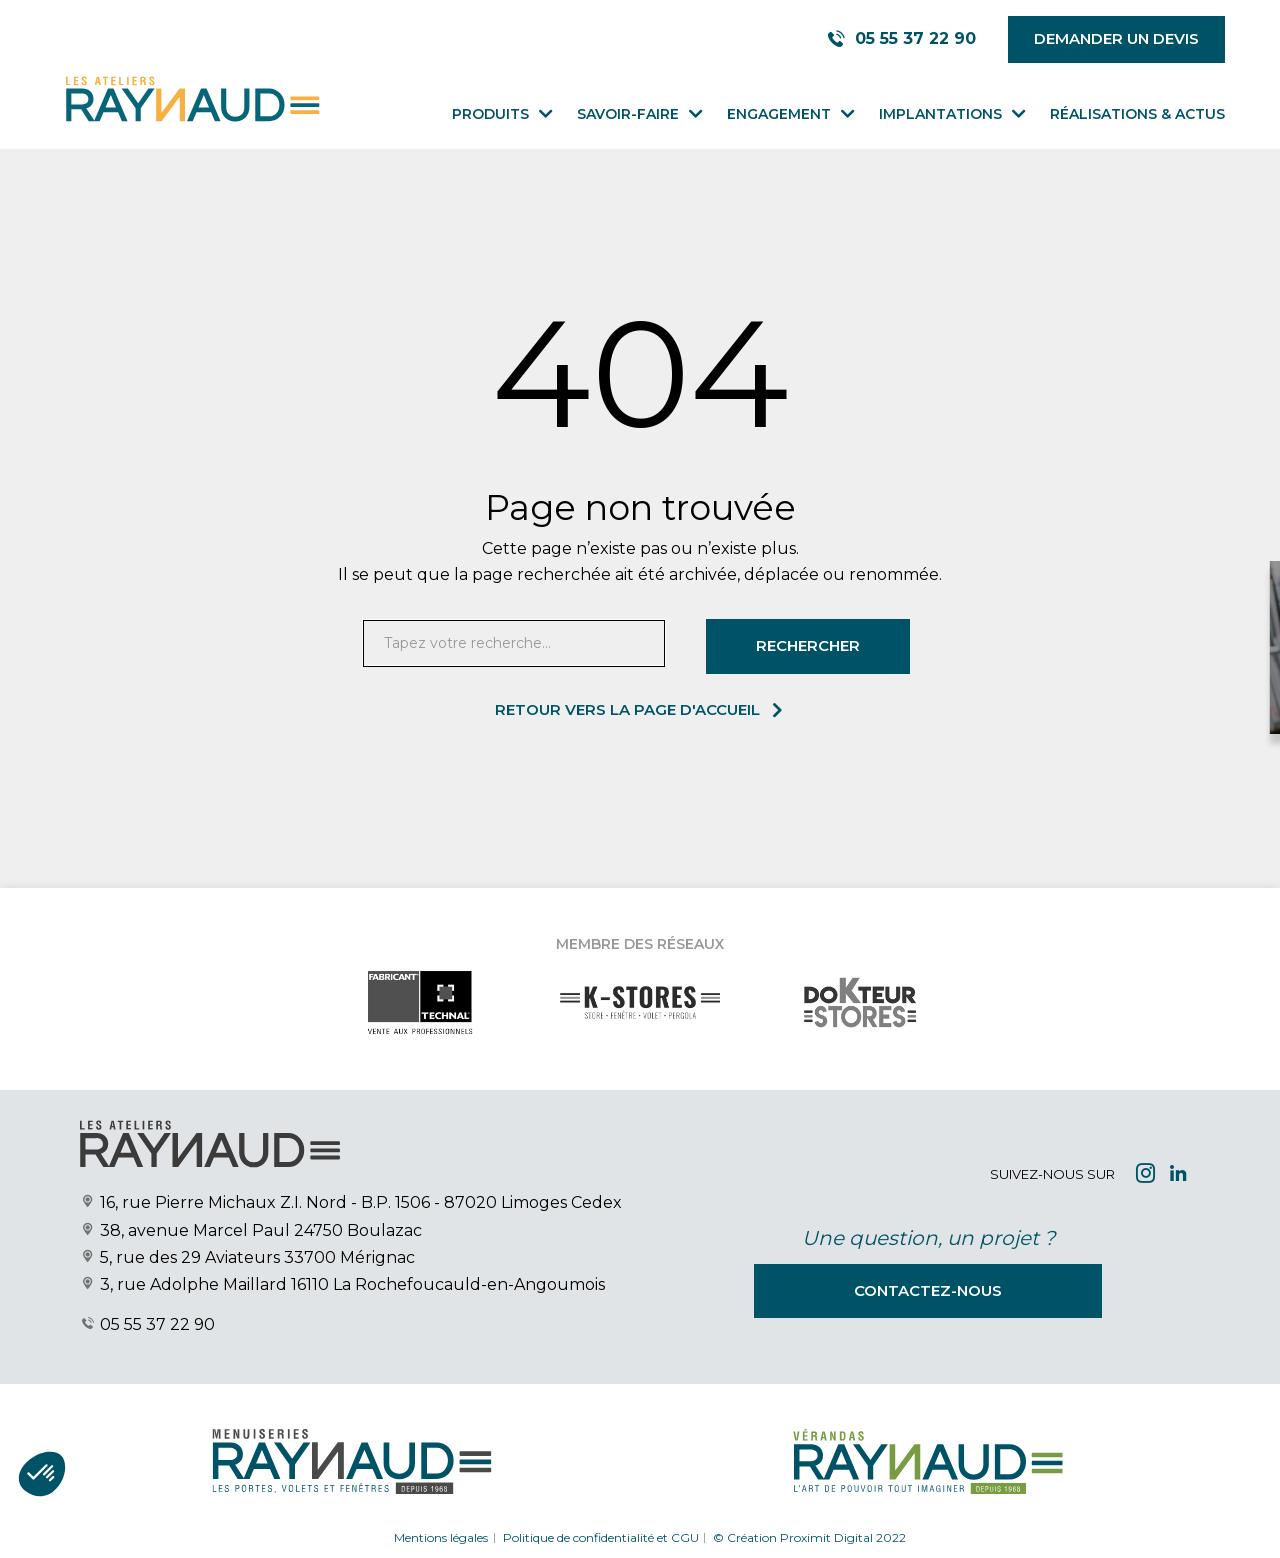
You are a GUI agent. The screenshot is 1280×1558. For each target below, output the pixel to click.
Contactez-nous (928, 1290)
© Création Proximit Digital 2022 (809, 1536)
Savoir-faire (628, 114)
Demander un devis (1116, 38)
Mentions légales (441, 1536)
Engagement (779, 114)
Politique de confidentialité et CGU (601, 1536)
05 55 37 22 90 (157, 1324)
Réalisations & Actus (1137, 114)
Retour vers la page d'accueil (627, 709)
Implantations (940, 114)
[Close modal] (1076, 597)
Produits (490, 114)
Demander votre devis (1057, 682)
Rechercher (808, 645)
